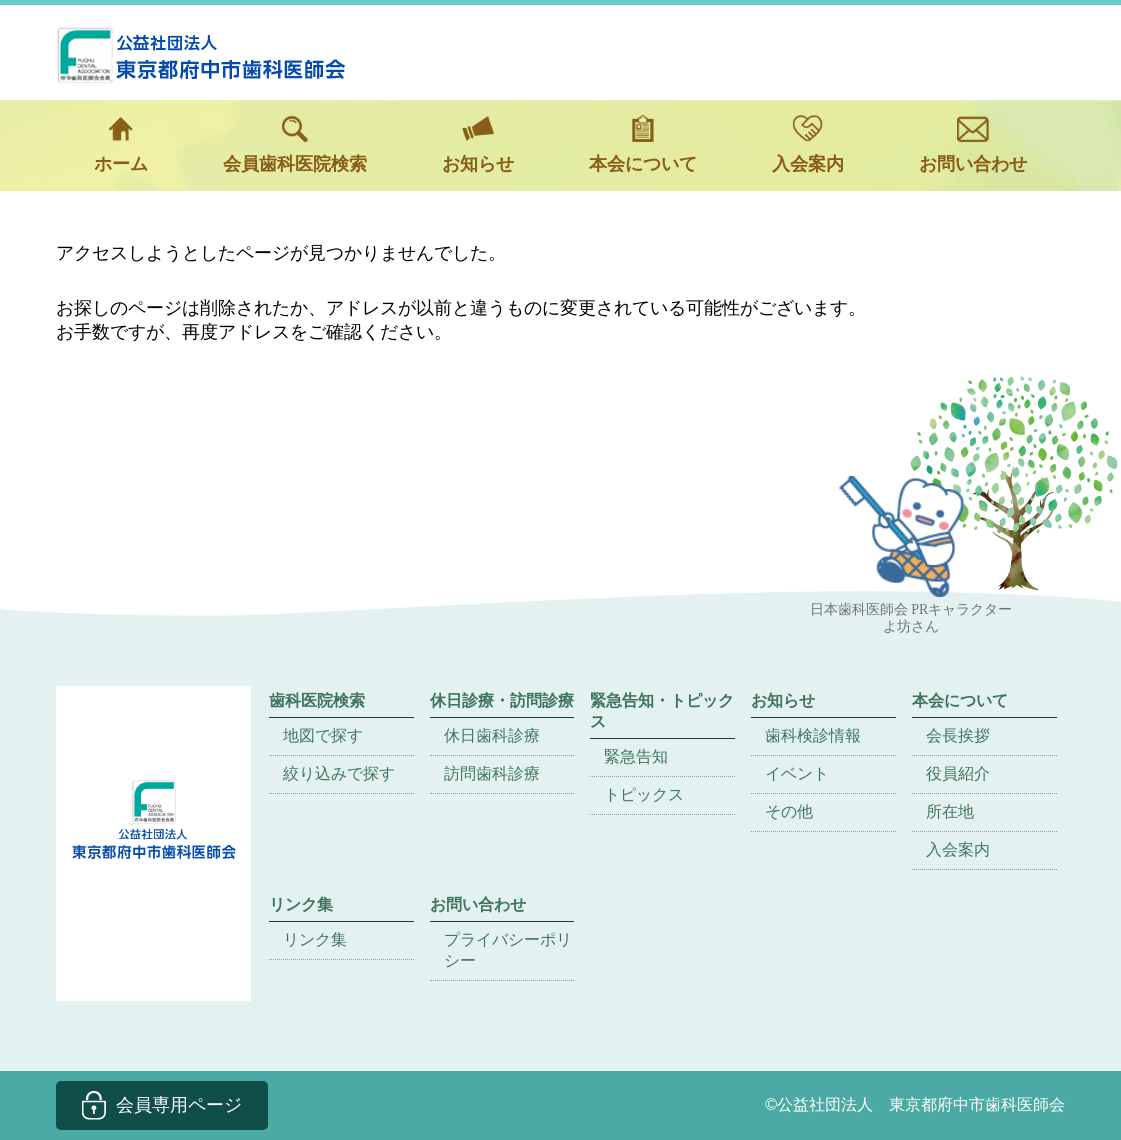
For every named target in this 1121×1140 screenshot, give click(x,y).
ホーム (121, 144)
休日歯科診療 (492, 735)
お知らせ (478, 144)
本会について (643, 144)
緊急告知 (636, 756)
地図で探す (323, 735)
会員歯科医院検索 (295, 144)
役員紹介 (958, 773)
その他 (789, 811)
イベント (797, 773)
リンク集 (315, 939)
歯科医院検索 (317, 700)
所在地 (950, 811)
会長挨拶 (958, 735)
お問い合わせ (973, 144)
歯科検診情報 (813, 735)
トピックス (644, 794)
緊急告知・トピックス (662, 711)
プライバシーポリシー (508, 950)
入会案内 (808, 144)
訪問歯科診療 (492, 773)
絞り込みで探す (339, 773)
